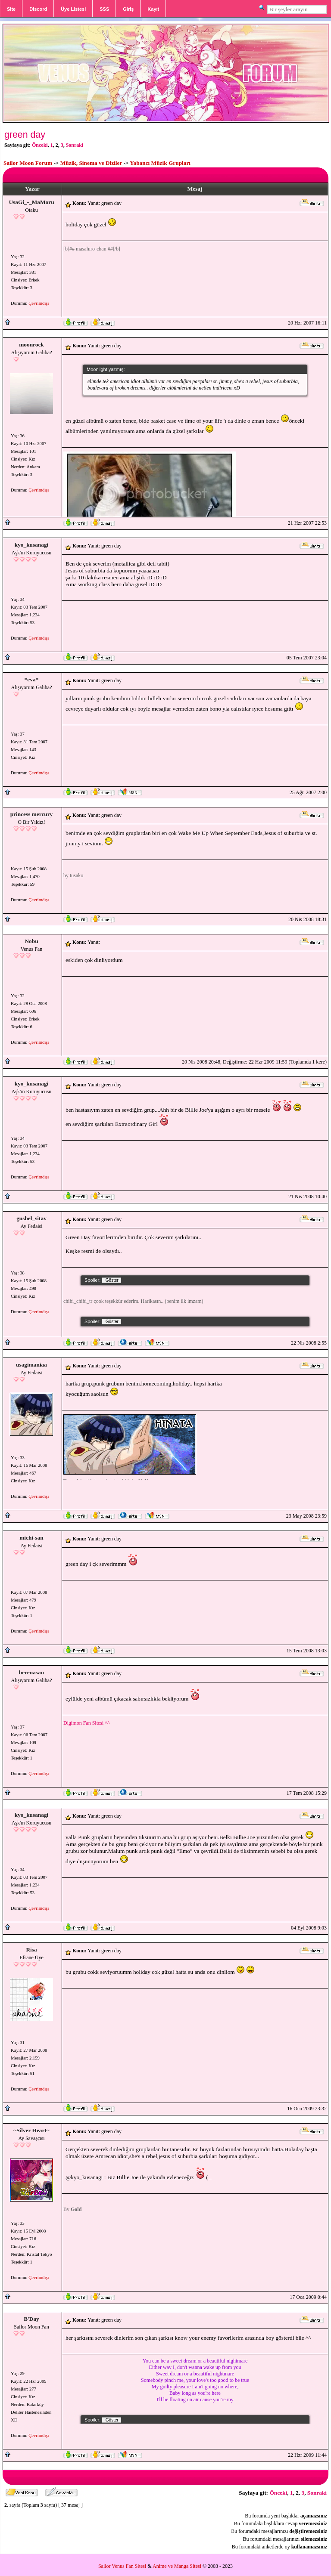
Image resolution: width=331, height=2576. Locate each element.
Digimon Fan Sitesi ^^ (86, 1723)
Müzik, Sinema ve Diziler (91, 163)
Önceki (40, 145)
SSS (104, 9)
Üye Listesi (73, 9)
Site (11, 9)
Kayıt (153, 9)
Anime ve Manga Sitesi (177, 2566)
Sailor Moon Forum (27, 163)
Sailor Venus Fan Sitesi (122, 2566)
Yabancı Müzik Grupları (160, 163)
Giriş (128, 9)
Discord (38, 9)
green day (24, 135)
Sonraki (75, 145)
